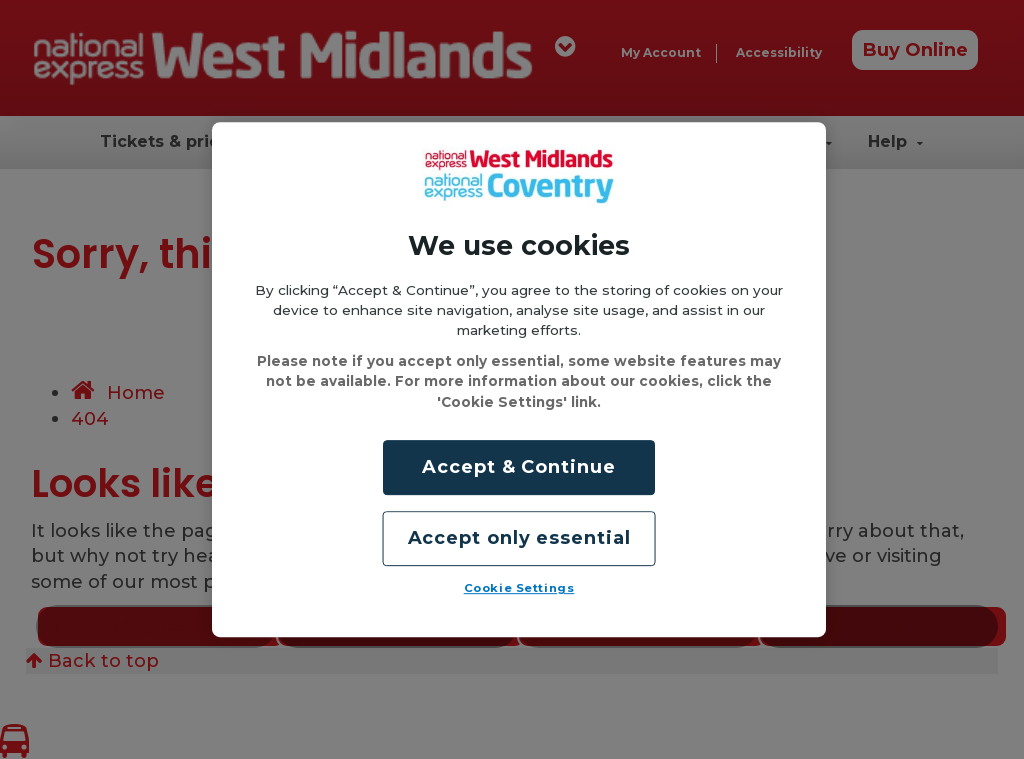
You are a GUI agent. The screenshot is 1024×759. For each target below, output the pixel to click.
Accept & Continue (518, 467)
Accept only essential (519, 538)
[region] (519, 380)
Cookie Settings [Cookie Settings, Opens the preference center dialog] (519, 588)
